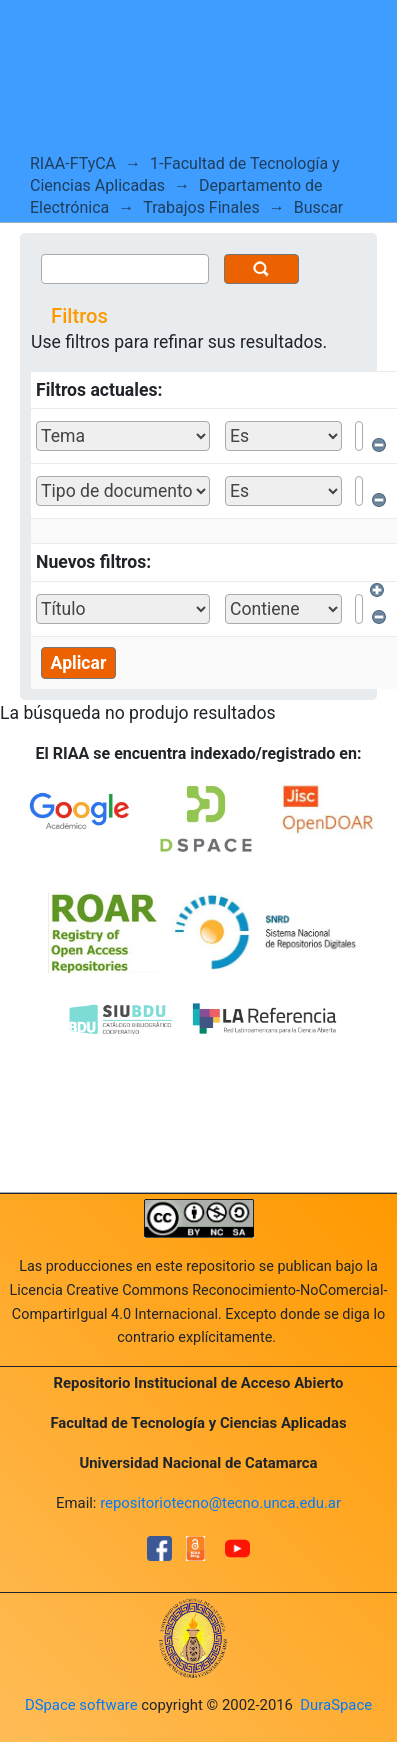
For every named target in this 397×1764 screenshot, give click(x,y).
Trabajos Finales (201, 207)
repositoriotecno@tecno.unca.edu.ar (220, 1503)
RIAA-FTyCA (73, 163)
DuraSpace (336, 1705)
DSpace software (81, 1705)
